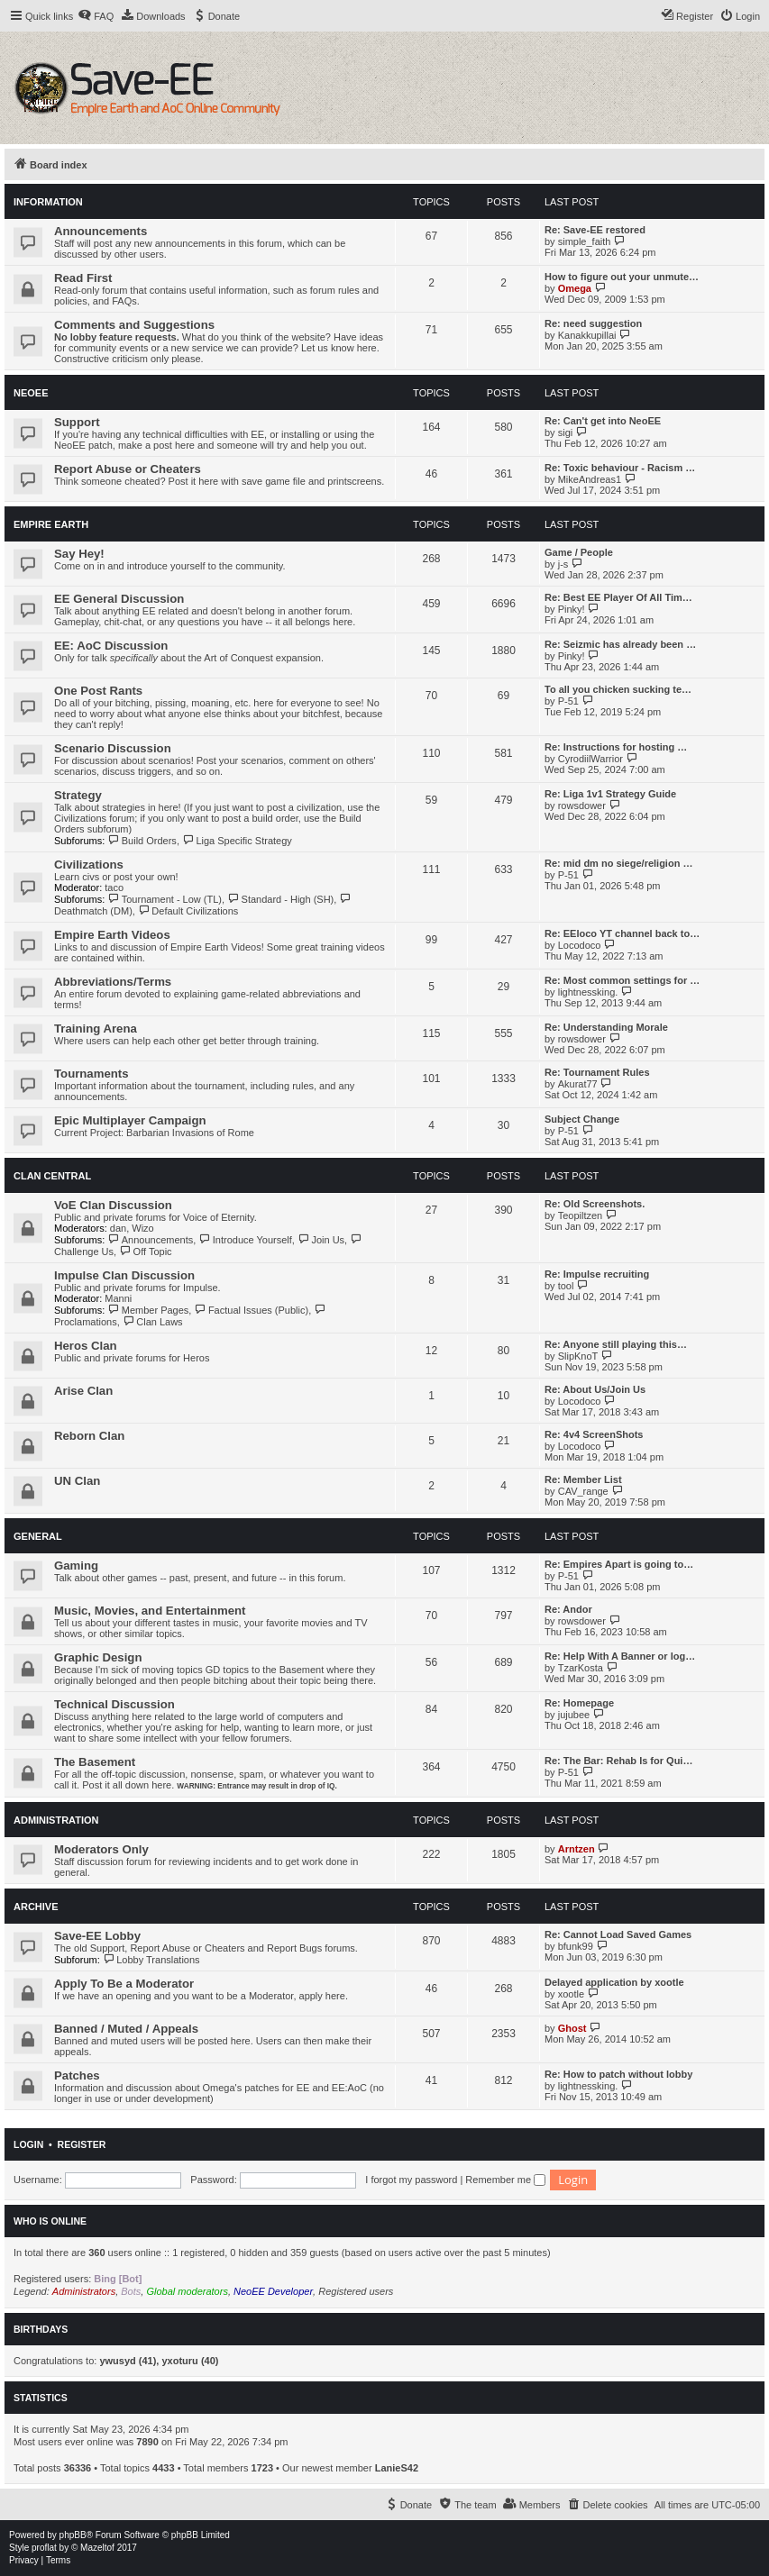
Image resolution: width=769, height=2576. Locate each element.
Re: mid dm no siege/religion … (618, 863)
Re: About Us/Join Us (595, 1389)
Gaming (76, 1565)
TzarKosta (580, 1667)
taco (114, 887)
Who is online (50, 2221)
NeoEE (31, 392)
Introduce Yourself (245, 1239)
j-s (563, 564)
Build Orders (142, 840)
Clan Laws (153, 1321)
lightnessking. (588, 992)
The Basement (94, 1762)
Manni (118, 1298)
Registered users (355, 2291)
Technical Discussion (114, 1704)
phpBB (73, 2535)
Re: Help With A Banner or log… (620, 1656)
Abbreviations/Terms (112, 981)
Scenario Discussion (112, 748)
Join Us (321, 1239)
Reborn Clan (89, 1436)
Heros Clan (85, 1345)
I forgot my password (411, 2179)
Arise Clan (83, 1390)
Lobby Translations (151, 1959)
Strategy (78, 795)
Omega (574, 288)
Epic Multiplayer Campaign (130, 1120)
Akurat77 (578, 1084)
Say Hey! (79, 553)
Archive (36, 1906)
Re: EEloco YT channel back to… (622, 933)
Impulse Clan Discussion (124, 1275)
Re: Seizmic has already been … (620, 644)
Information (48, 201)
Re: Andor (568, 1609)
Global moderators (187, 2291)
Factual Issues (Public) (251, 1310)
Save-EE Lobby (97, 1936)
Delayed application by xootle (614, 1982)
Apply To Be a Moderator (124, 1983)
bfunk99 (575, 1946)
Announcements (100, 231)
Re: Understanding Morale (606, 1027)
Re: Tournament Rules (597, 1072)
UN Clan (77, 1481)
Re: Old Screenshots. (595, 1203)
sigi (565, 432)
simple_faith (584, 241)
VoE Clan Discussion (113, 1205)
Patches (77, 2075)
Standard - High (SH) (280, 899)
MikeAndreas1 (589, 479)
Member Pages (147, 1310)
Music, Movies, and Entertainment (150, 1610)
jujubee (574, 1714)
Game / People (579, 552)
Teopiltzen (580, 1215)
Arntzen (576, 1848)
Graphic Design (98, 1657)
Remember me (505, 2179)
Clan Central (52, 1175)
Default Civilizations (188, 911)
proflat (44, 2548)
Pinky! (571, 609)
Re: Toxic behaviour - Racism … (620, 467)
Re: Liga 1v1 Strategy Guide (610, 793)
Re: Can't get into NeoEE (603, 420)
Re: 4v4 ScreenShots (594, 1434)
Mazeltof (97, 2548)
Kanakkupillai (587, 335)
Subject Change (582, 1119)
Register (82, 2144)
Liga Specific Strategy (237, 840)
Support (77, 422)
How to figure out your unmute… (622, 276)
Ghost (572, 2028)
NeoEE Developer (273, 2291)
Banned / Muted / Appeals (126, 2028)
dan (118, 1228)
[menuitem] (96, 16)
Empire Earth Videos (112, 935)
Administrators (83, 2291)
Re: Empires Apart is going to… (619, 1564)
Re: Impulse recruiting (597, 1274)
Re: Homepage (579, 1703)
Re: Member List (583, 1479)
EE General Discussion (119, 598)
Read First (83, 278)
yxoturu (179, 2360)
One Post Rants (98, 690)
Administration (56, 1820)
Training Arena (95, 1028)
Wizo (142, 1228)
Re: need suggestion (593, 323)
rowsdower (582, 805)
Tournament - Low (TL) (164, 899)
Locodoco (579, 945)
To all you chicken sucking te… (618, 689)
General (38, 1536)
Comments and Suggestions (134, 325)
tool (566, 1285)
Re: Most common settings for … (622, 980)
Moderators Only (101, 1849)
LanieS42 (396, 2467)
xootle (571, 1994)
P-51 (568, 701)
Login (28, 2144)
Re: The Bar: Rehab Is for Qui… (618, 1760)
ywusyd (117, 2360)
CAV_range (583, 1491)
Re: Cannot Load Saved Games (618, 1934)
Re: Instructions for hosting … (616, 747)
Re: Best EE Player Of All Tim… (618, 597)
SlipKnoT (578, 1356)
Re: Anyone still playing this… (616, 1344)
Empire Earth (51, 524)
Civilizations (89, 864)
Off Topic (145, 1251)
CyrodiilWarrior (590, 758)
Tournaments (91, 1073)
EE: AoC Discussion (111, 645)
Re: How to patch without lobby (618, 2074)
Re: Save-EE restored (595, 229)
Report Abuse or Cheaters (127, 469)
